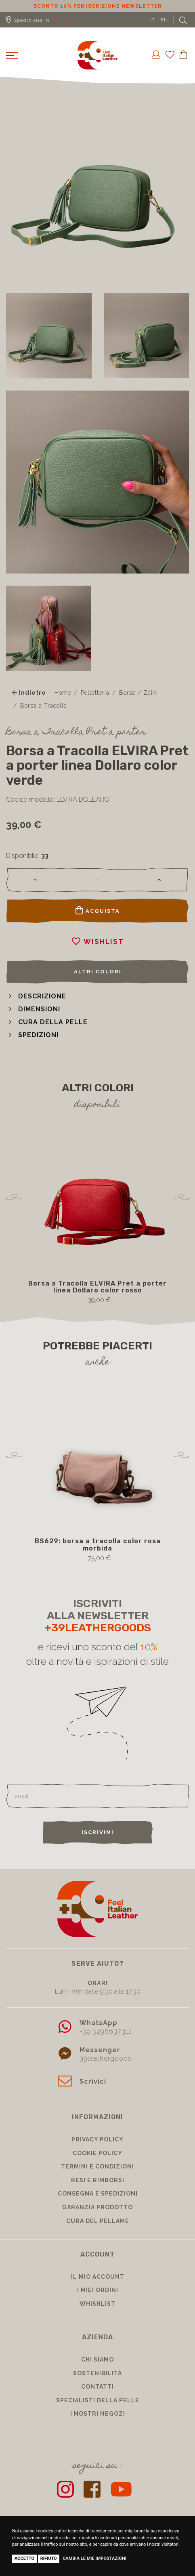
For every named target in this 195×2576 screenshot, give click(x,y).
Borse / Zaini (138, 692)
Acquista (97, 910)
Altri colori (98, 972)
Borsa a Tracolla (43, 705)
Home (63, 692)
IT (152, 20)
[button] (36, 996)
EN (164, 20)
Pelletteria (95, 692)
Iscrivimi (98, 1832)
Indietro (29, 692)
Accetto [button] (24, 2558)
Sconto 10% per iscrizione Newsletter (97, 6)
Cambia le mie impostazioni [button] (94, 2558)
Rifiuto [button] (48, 2558)
